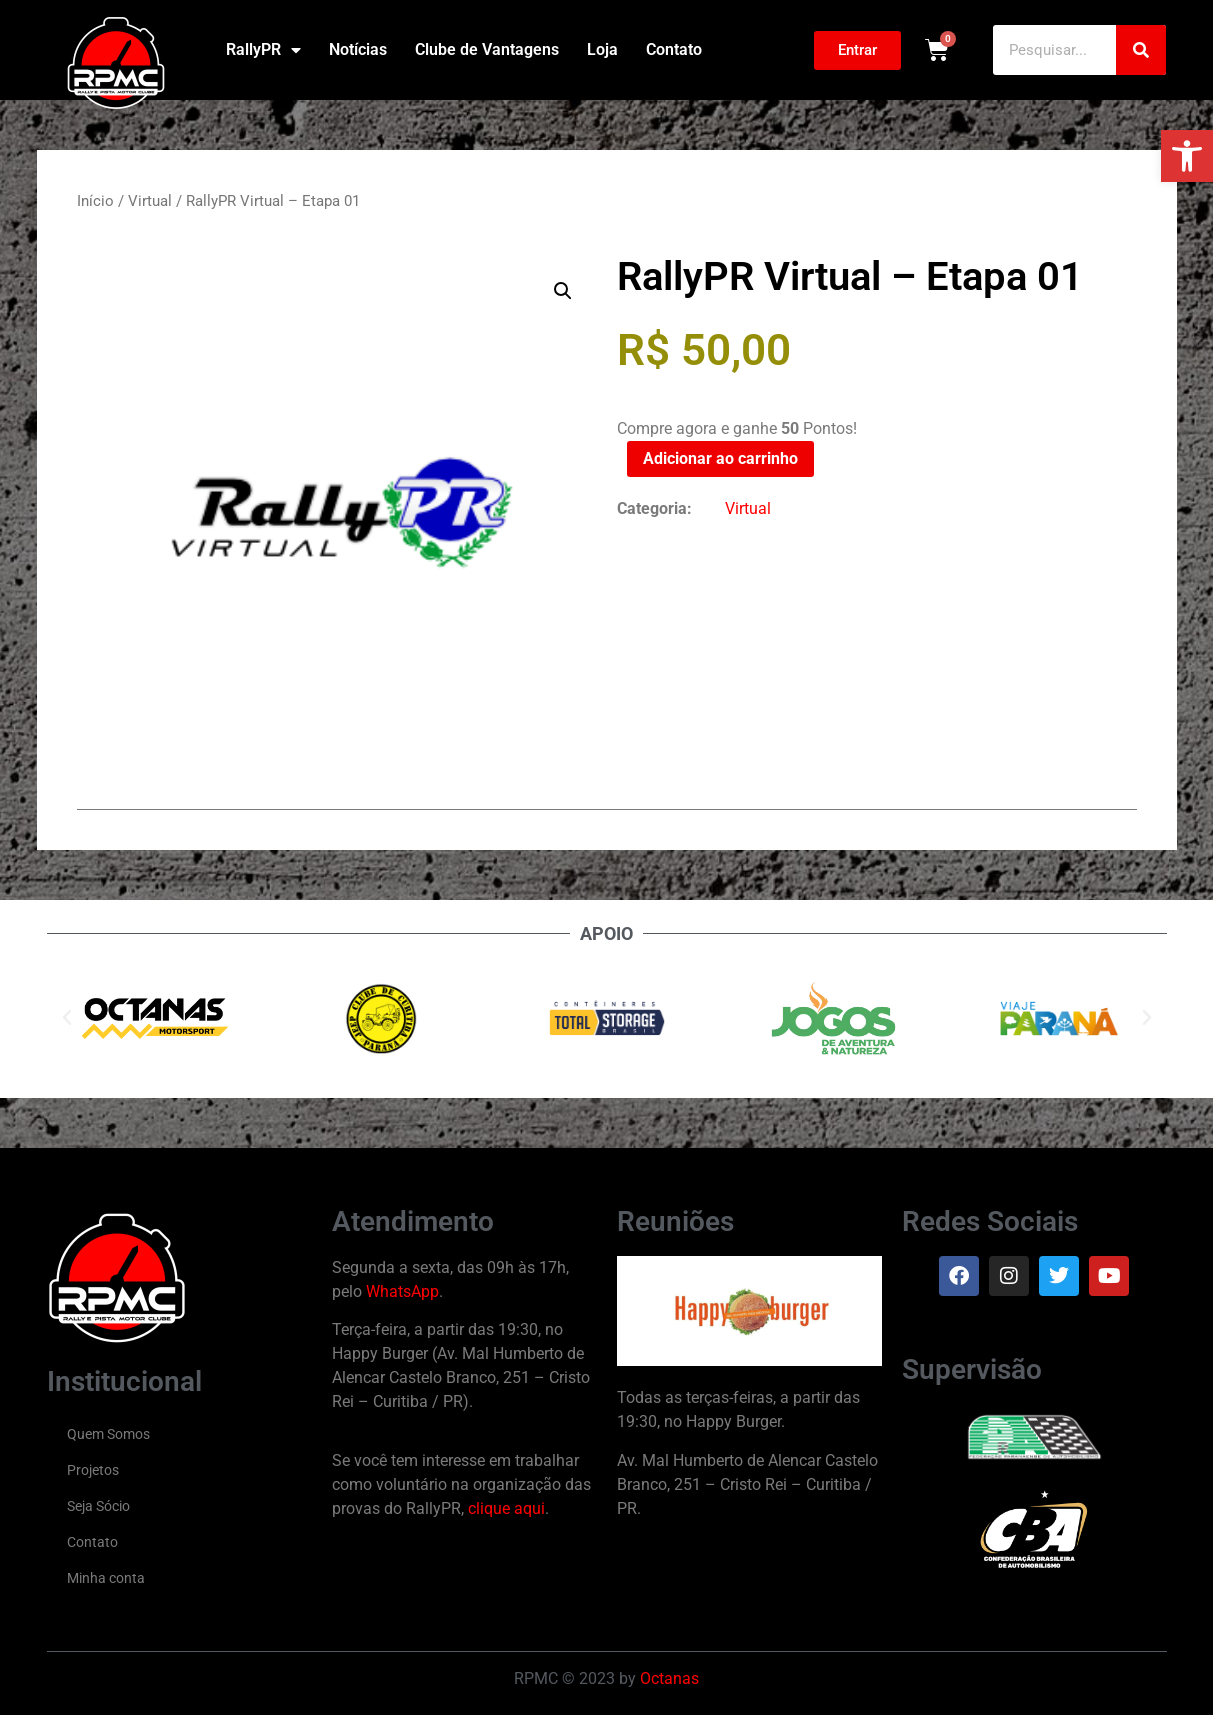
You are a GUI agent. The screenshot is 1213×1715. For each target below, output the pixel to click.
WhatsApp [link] (402, 1291)
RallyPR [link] (263, 50)
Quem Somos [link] (108, 1434)
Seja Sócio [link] (98, 1506)
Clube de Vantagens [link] (487, 49)
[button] (563, 291)
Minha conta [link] (106, 1578)
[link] (1187, 156)
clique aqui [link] (506, 1508)
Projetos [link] (93, 1470)
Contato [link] (674, 49)
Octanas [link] (669, 1678)
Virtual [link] (150, 201)
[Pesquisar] (1141, 50)
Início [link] (95, 201)
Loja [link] (602, 49)
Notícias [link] (358, 49)
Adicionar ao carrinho (720, 458)
